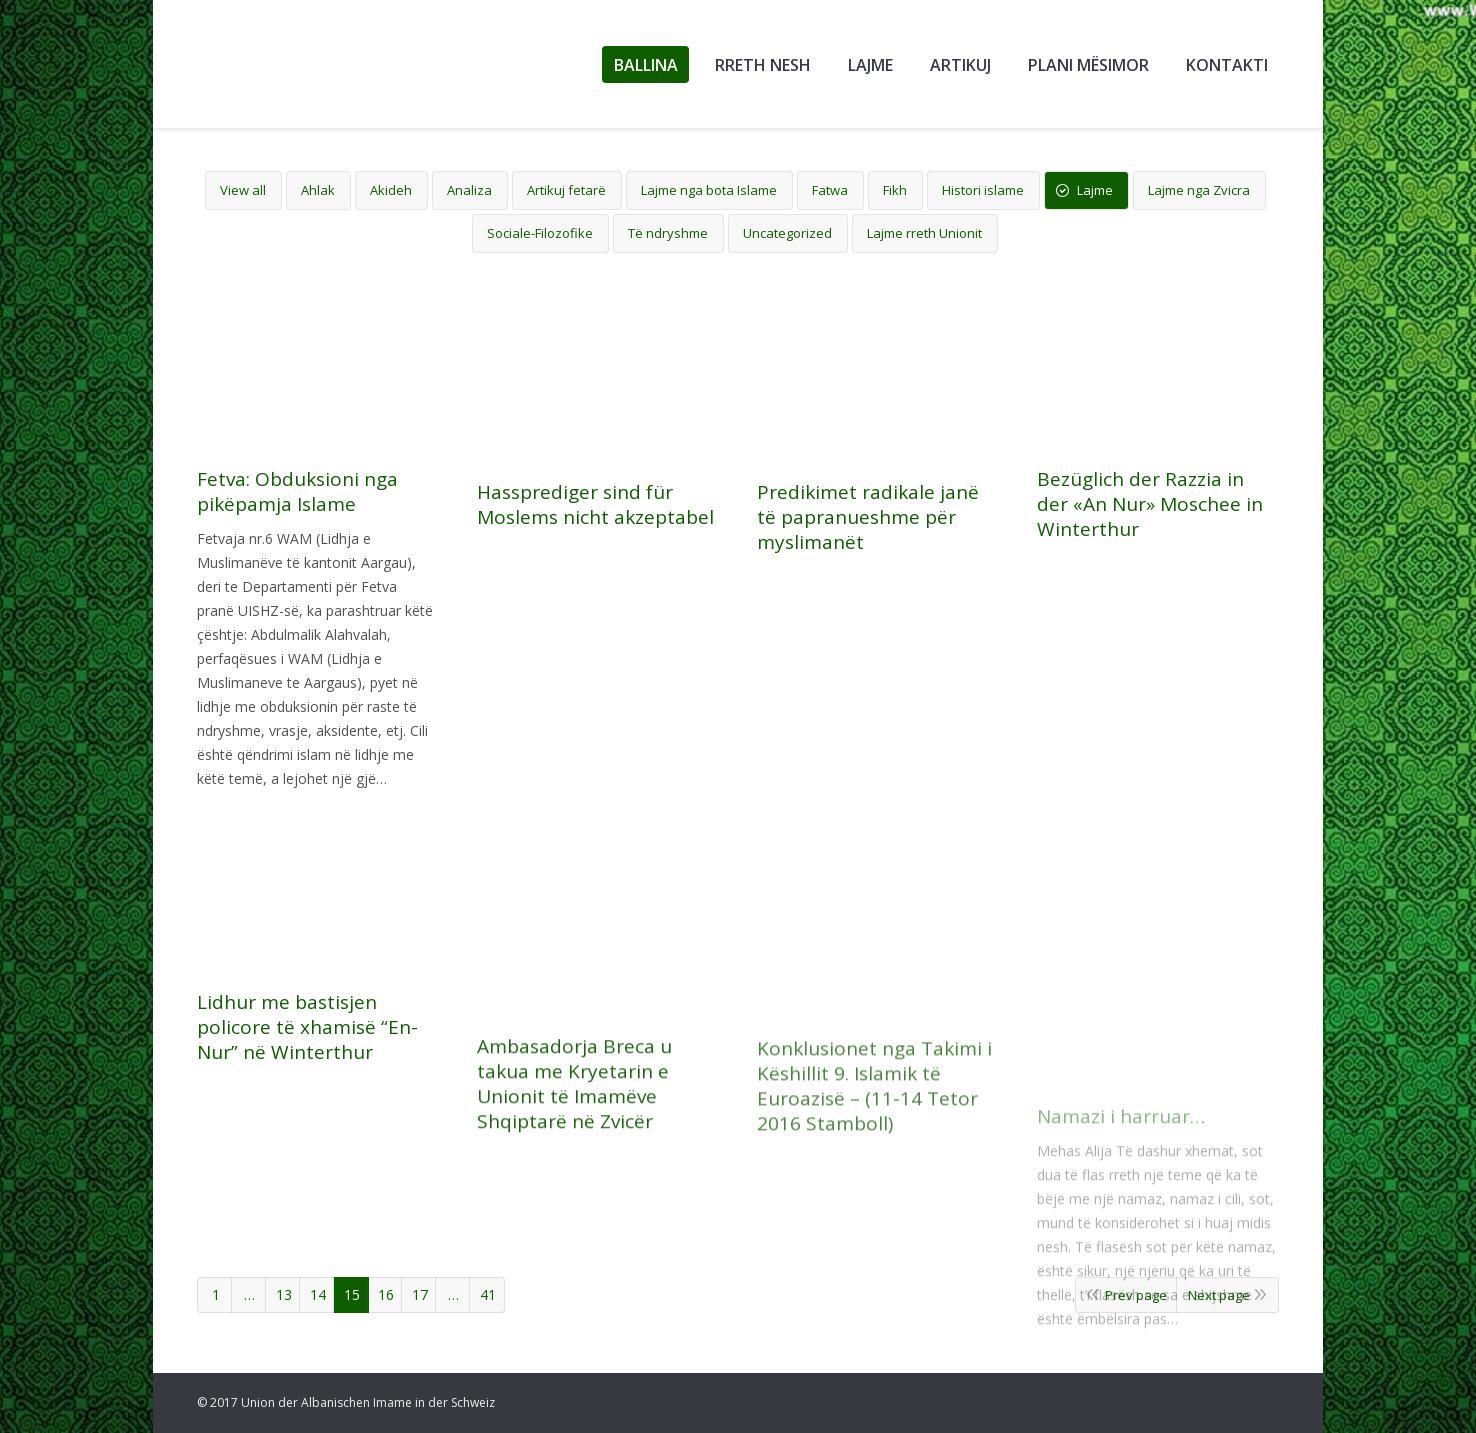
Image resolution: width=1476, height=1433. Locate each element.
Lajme (1095, 190)
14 (318, 1294)
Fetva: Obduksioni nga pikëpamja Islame (297, 492)
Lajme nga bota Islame (709, 190)
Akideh (391, 190)
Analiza (469, 190)
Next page (1219, 1295)
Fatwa (830, 190)
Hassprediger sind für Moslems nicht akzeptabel (595, 505)
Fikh (895, 190)
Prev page (1136, 1295)
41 (488, 1294)
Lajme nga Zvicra (1199, 190)
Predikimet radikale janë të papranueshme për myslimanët (868, 531)
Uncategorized (787, 233)
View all (243, 190)
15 (352, 1294)
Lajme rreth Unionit (924, 233)
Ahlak (318, 190)
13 (284, 1294)
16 (386, 1294)
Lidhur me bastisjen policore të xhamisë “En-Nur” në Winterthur (307, 1172)
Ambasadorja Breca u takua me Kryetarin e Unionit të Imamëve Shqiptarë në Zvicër (574, 1261)
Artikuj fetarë (566, 190)
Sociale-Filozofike (540, 233)
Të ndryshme (668, 233)
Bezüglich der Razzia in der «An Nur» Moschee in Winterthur (1150, 559)
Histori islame (983, 190)
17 (420, 1294)
